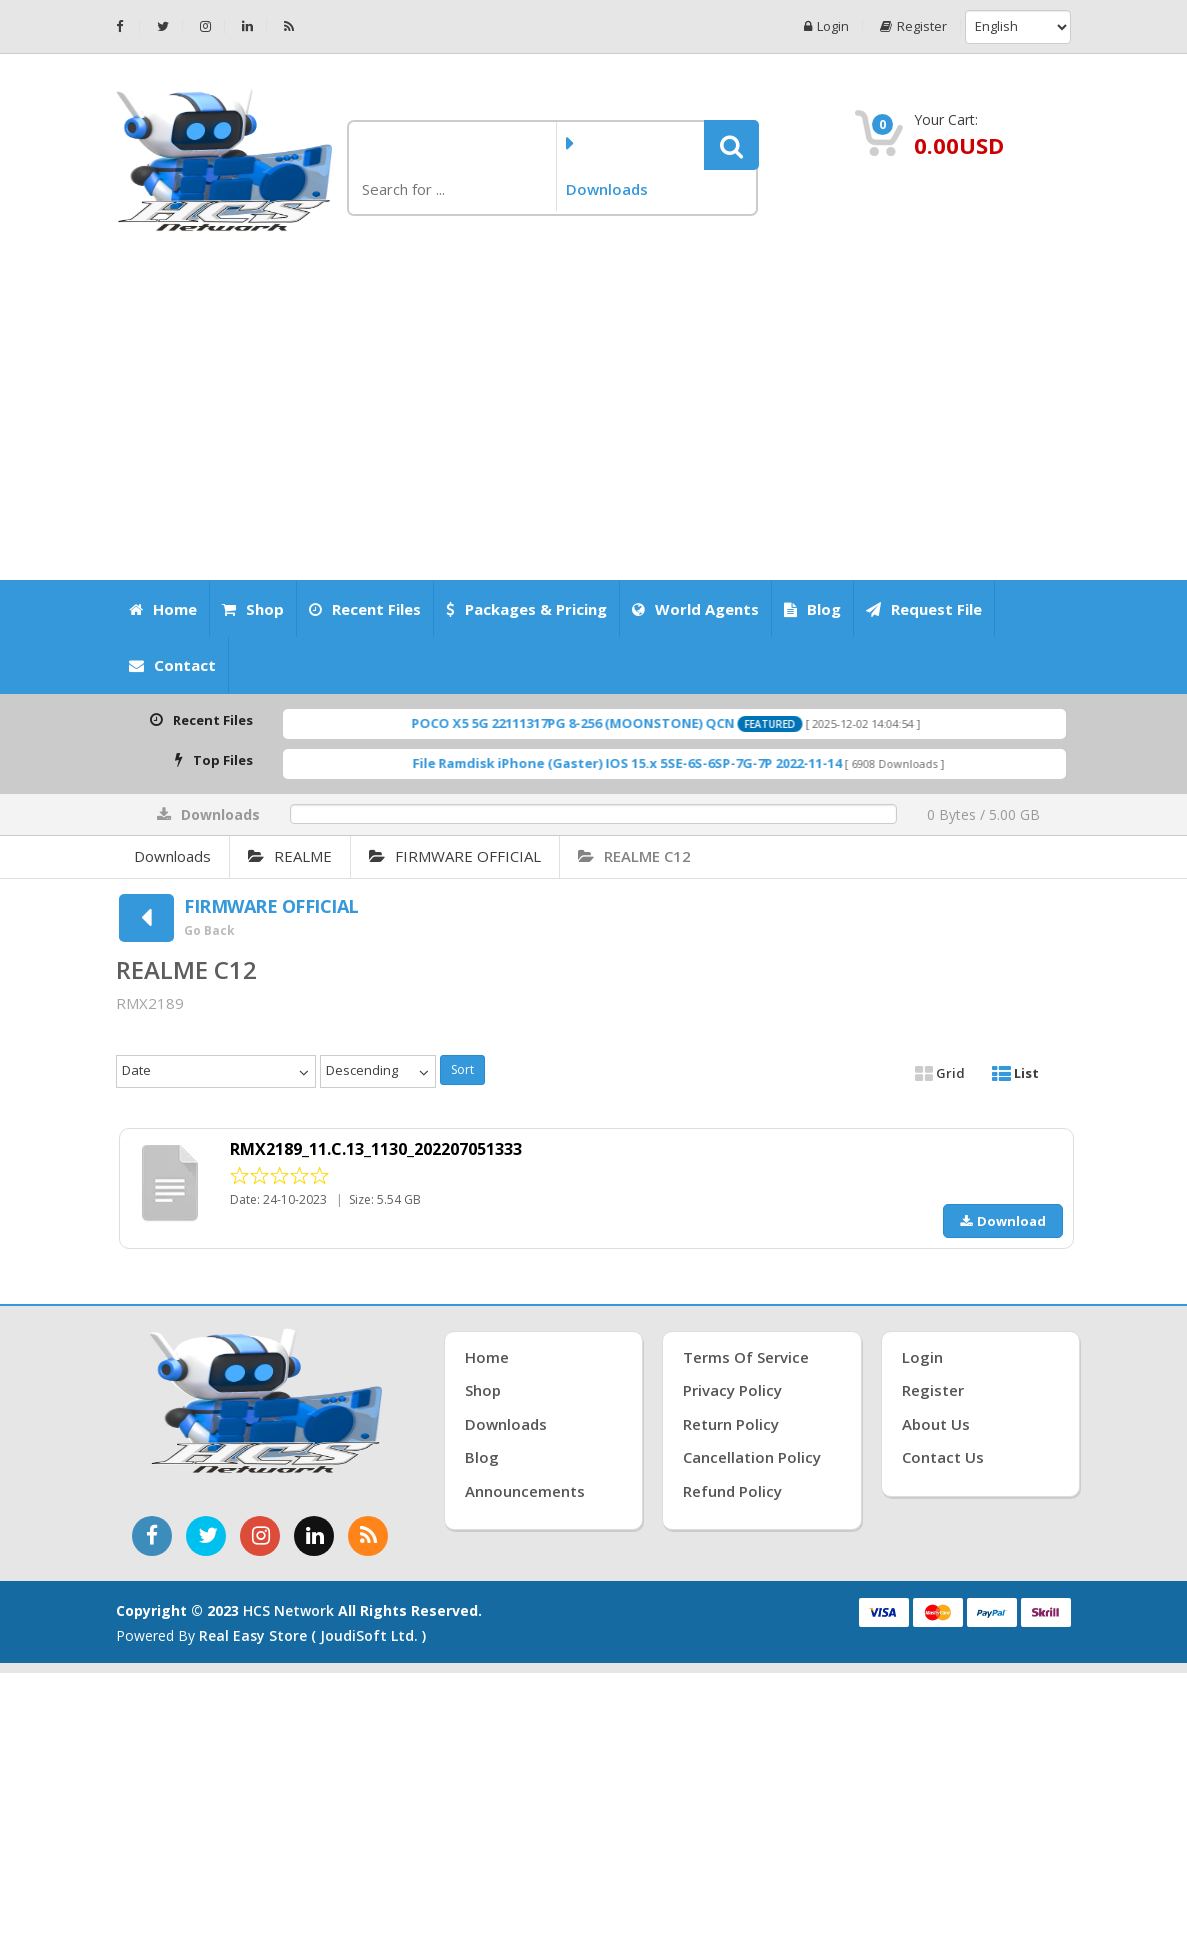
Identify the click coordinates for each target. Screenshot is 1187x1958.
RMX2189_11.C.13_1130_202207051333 (376, 1149)
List (1015, 1073)
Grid (940, 1073)
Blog (812, 609)
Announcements (525, 1491)
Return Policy (731, 1424)
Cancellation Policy (752, 1457)
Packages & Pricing (526, 609)
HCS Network (288, 1610)
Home (163, 609)
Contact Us (943, 1457)
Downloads (172, 856)
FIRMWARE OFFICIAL (455, 856)
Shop (253, 609)
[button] (731, 145)
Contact (172, 665)
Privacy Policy (732, 1390)
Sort (462, 1069)
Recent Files (365, 609)
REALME (290, 856)
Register (913, 26)
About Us (936, 1424)
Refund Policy (732, 1491)
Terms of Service (746, 1357)
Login (826, 26)
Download (1003, 1221)
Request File (924, 609)
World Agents (695, 609)
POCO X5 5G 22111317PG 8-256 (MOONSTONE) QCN (604, 723)
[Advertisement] (594, 407)
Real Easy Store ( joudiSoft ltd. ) (312, 1635)
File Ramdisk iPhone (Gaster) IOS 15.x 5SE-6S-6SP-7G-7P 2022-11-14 (657, 763)
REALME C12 (634, 856)
